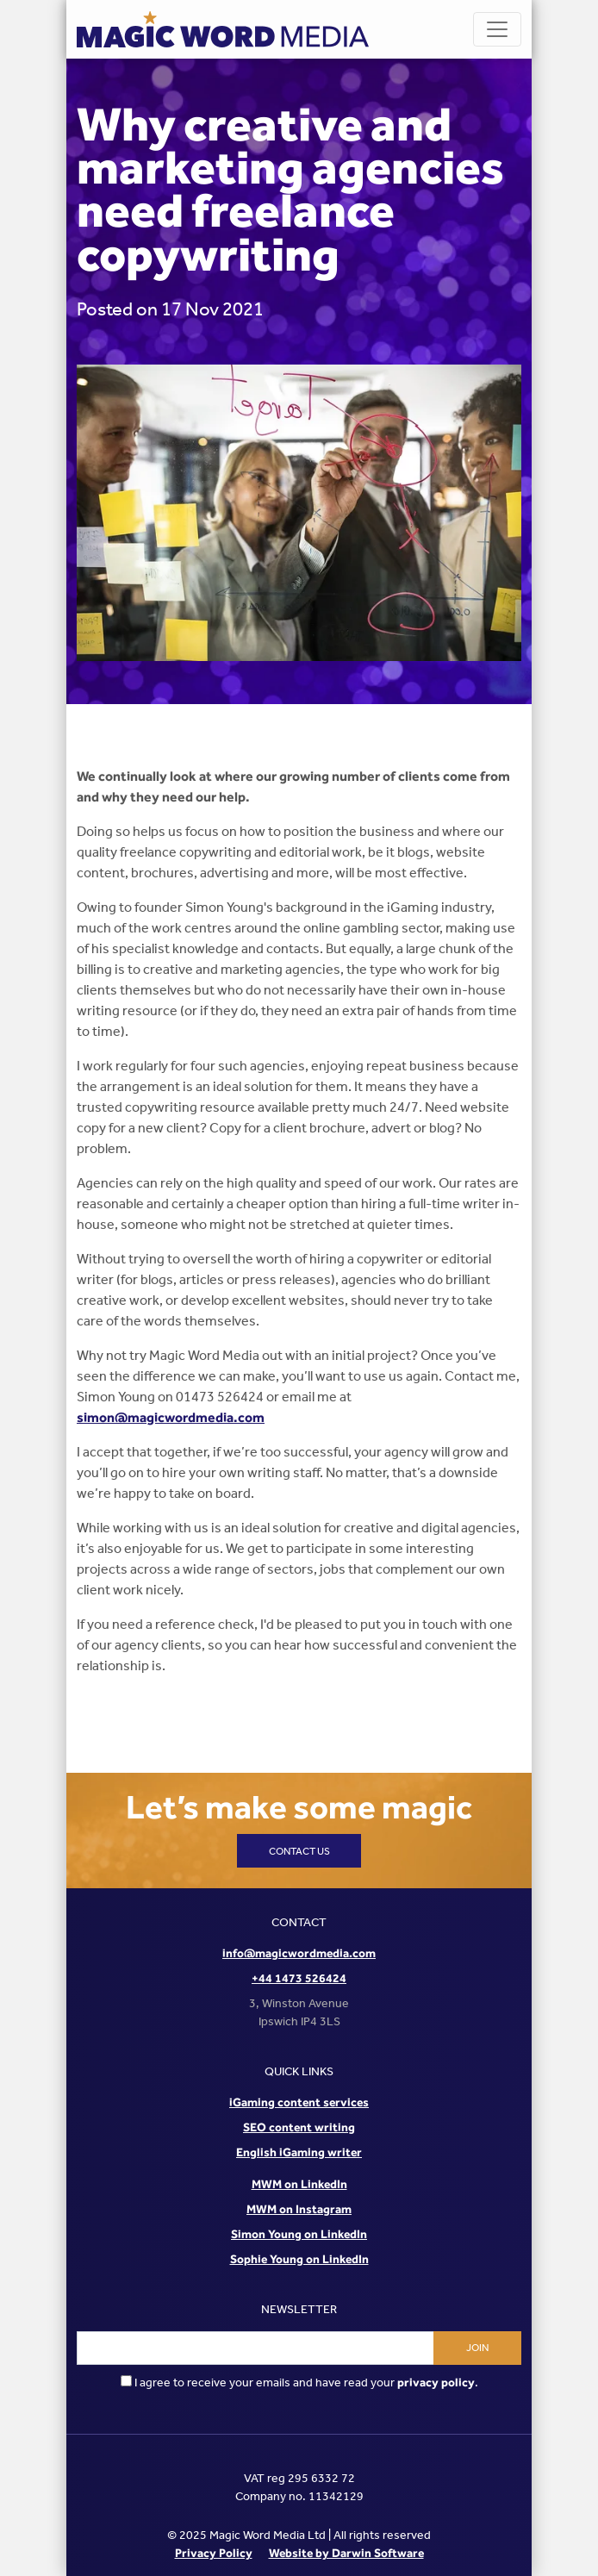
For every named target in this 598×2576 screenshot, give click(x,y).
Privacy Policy (213, 2553)
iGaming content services (299, 2102)
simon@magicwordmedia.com (171, 1417)
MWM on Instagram (299, 2209)
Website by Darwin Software (346, 2553)
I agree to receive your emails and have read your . (299, 2382)
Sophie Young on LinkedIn (299, 2259)
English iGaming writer (299, 2152)
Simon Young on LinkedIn (299, 2234)
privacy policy (436, 2382)
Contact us (299, 1851)
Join (477, 2348)
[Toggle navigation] (497, 29)
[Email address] (255, 2348)
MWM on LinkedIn (299, 2184)
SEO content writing (299, 2127)
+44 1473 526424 (299, 1978)
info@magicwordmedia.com (299, 1953)
